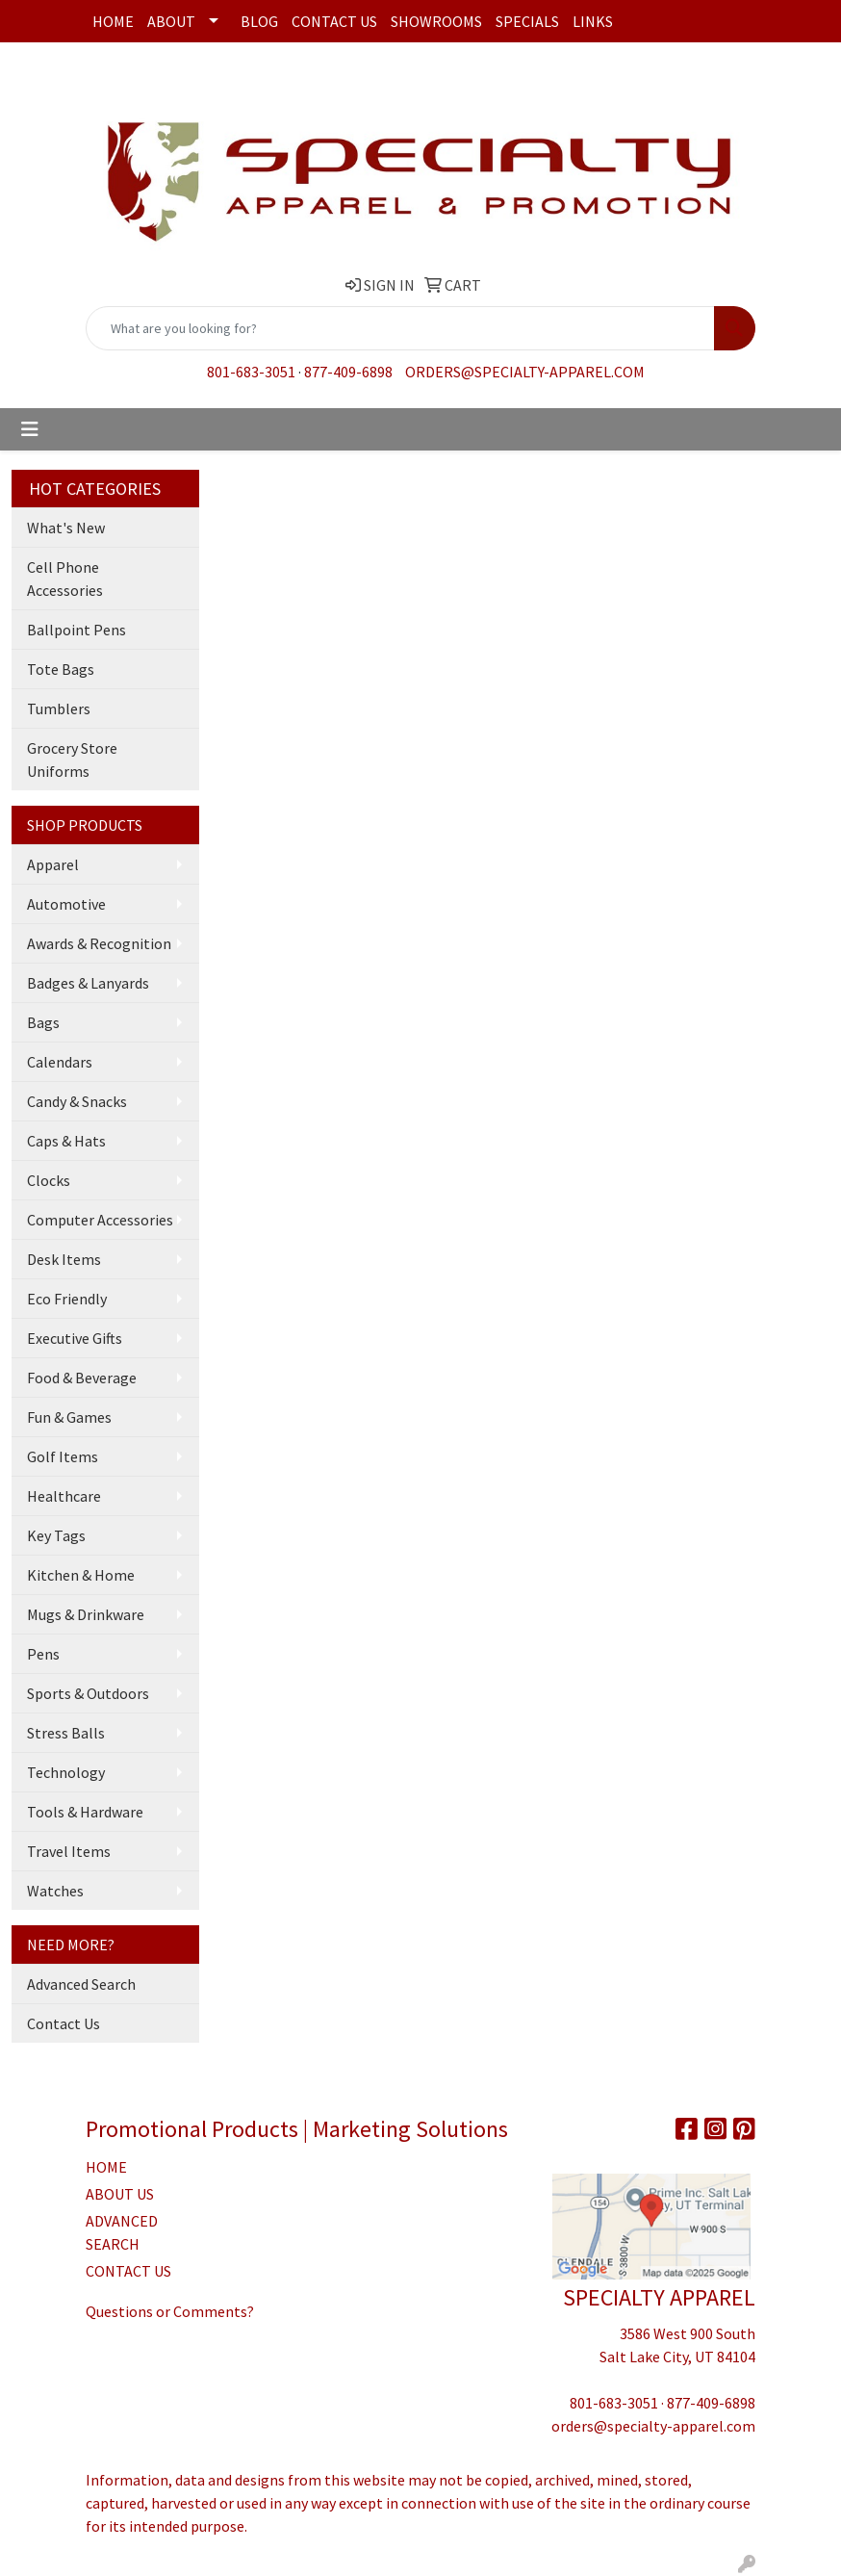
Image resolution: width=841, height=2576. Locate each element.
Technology (66, 1772)
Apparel (53, 864)
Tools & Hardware (85, 1811)
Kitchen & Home (81, 1574)
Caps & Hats (66, 1140)
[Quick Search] (400, 328)
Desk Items (64, 1259)
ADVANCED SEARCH (122, 2232)
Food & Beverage (82, 1377)
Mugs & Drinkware (85, 1614)
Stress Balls (66, 1732)
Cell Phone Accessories (65, 578)
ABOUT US (120, 2193)
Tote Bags (60, 669)
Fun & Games (69, 1417)
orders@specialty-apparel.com (525, 371)
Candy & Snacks (77, 1101)
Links (593, 21)
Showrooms (436, 21)
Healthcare (64, 1496)
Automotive (66, 904)
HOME (106, 2167)
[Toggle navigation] (30, 429)
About (171, 21)
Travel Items (69, 1851)
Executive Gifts (74, 1338)
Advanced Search (81, 1984)
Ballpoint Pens (76, 629)
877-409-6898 (348, 371)
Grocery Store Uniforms (72, 759)
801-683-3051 (251, 371)
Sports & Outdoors (88, 1693)
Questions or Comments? (170, 2311)
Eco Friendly (67, 1298)
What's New (66, 527)
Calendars (59, 1061)
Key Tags (56, 1535)
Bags (43, 1022)
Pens (43, 1653)
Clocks (48, 1180)
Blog (259, 21)
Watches (55, 1890)
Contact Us (334, 21)
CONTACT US (128, 2270)
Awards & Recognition (99, 943)
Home (113, 21)
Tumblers (58, 708)
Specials (527, 21)
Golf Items (62, 1456)
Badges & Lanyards (88, 982)
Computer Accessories (100, 1219)
